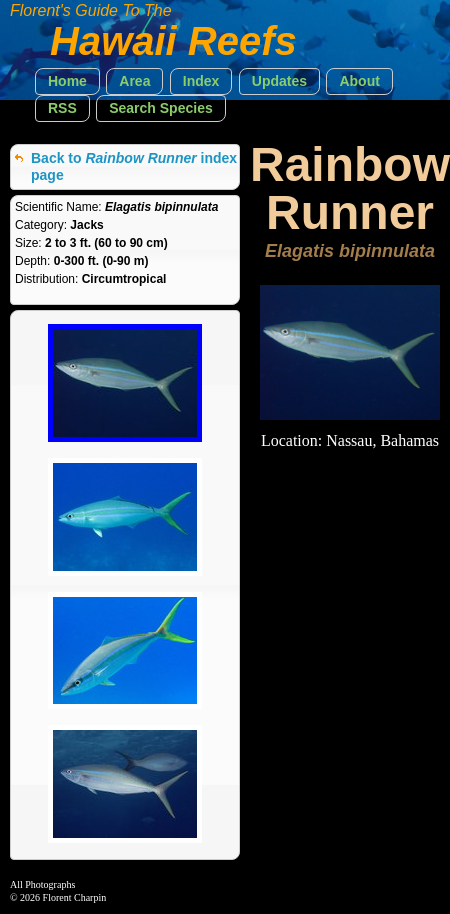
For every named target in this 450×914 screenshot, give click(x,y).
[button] (67, 81)
